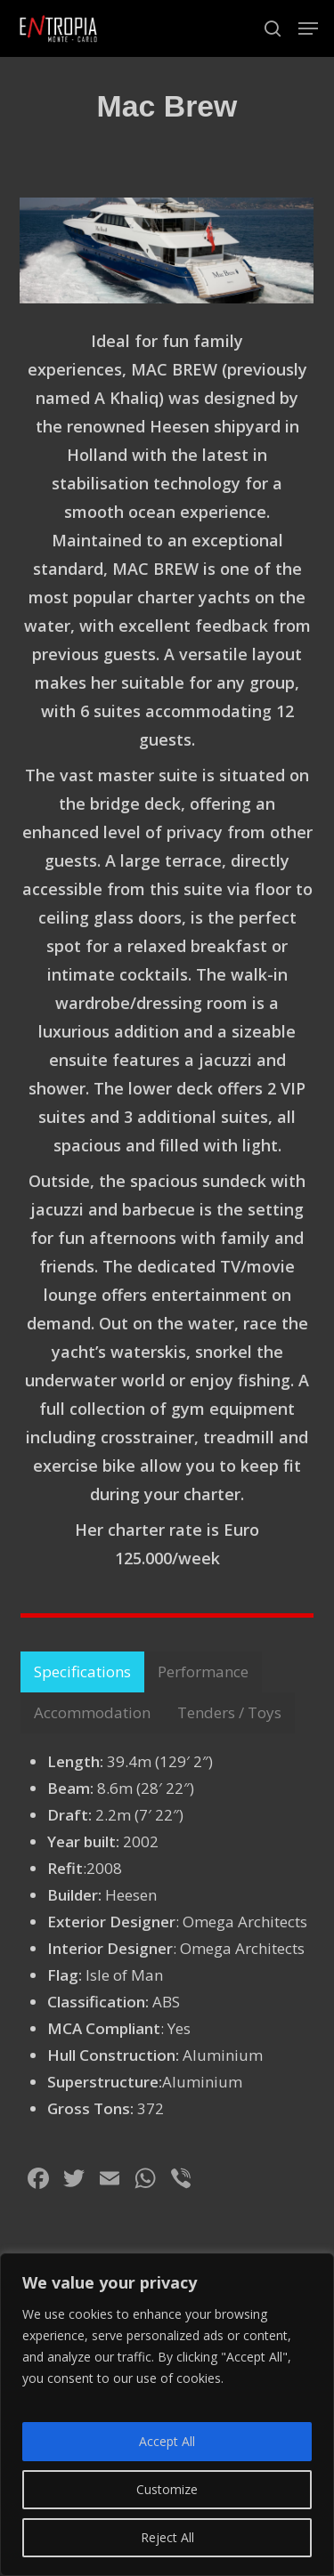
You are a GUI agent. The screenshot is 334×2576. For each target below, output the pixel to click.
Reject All (167, 2537)
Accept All (167, 2441)
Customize (167, 2489)
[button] (308, 28)
